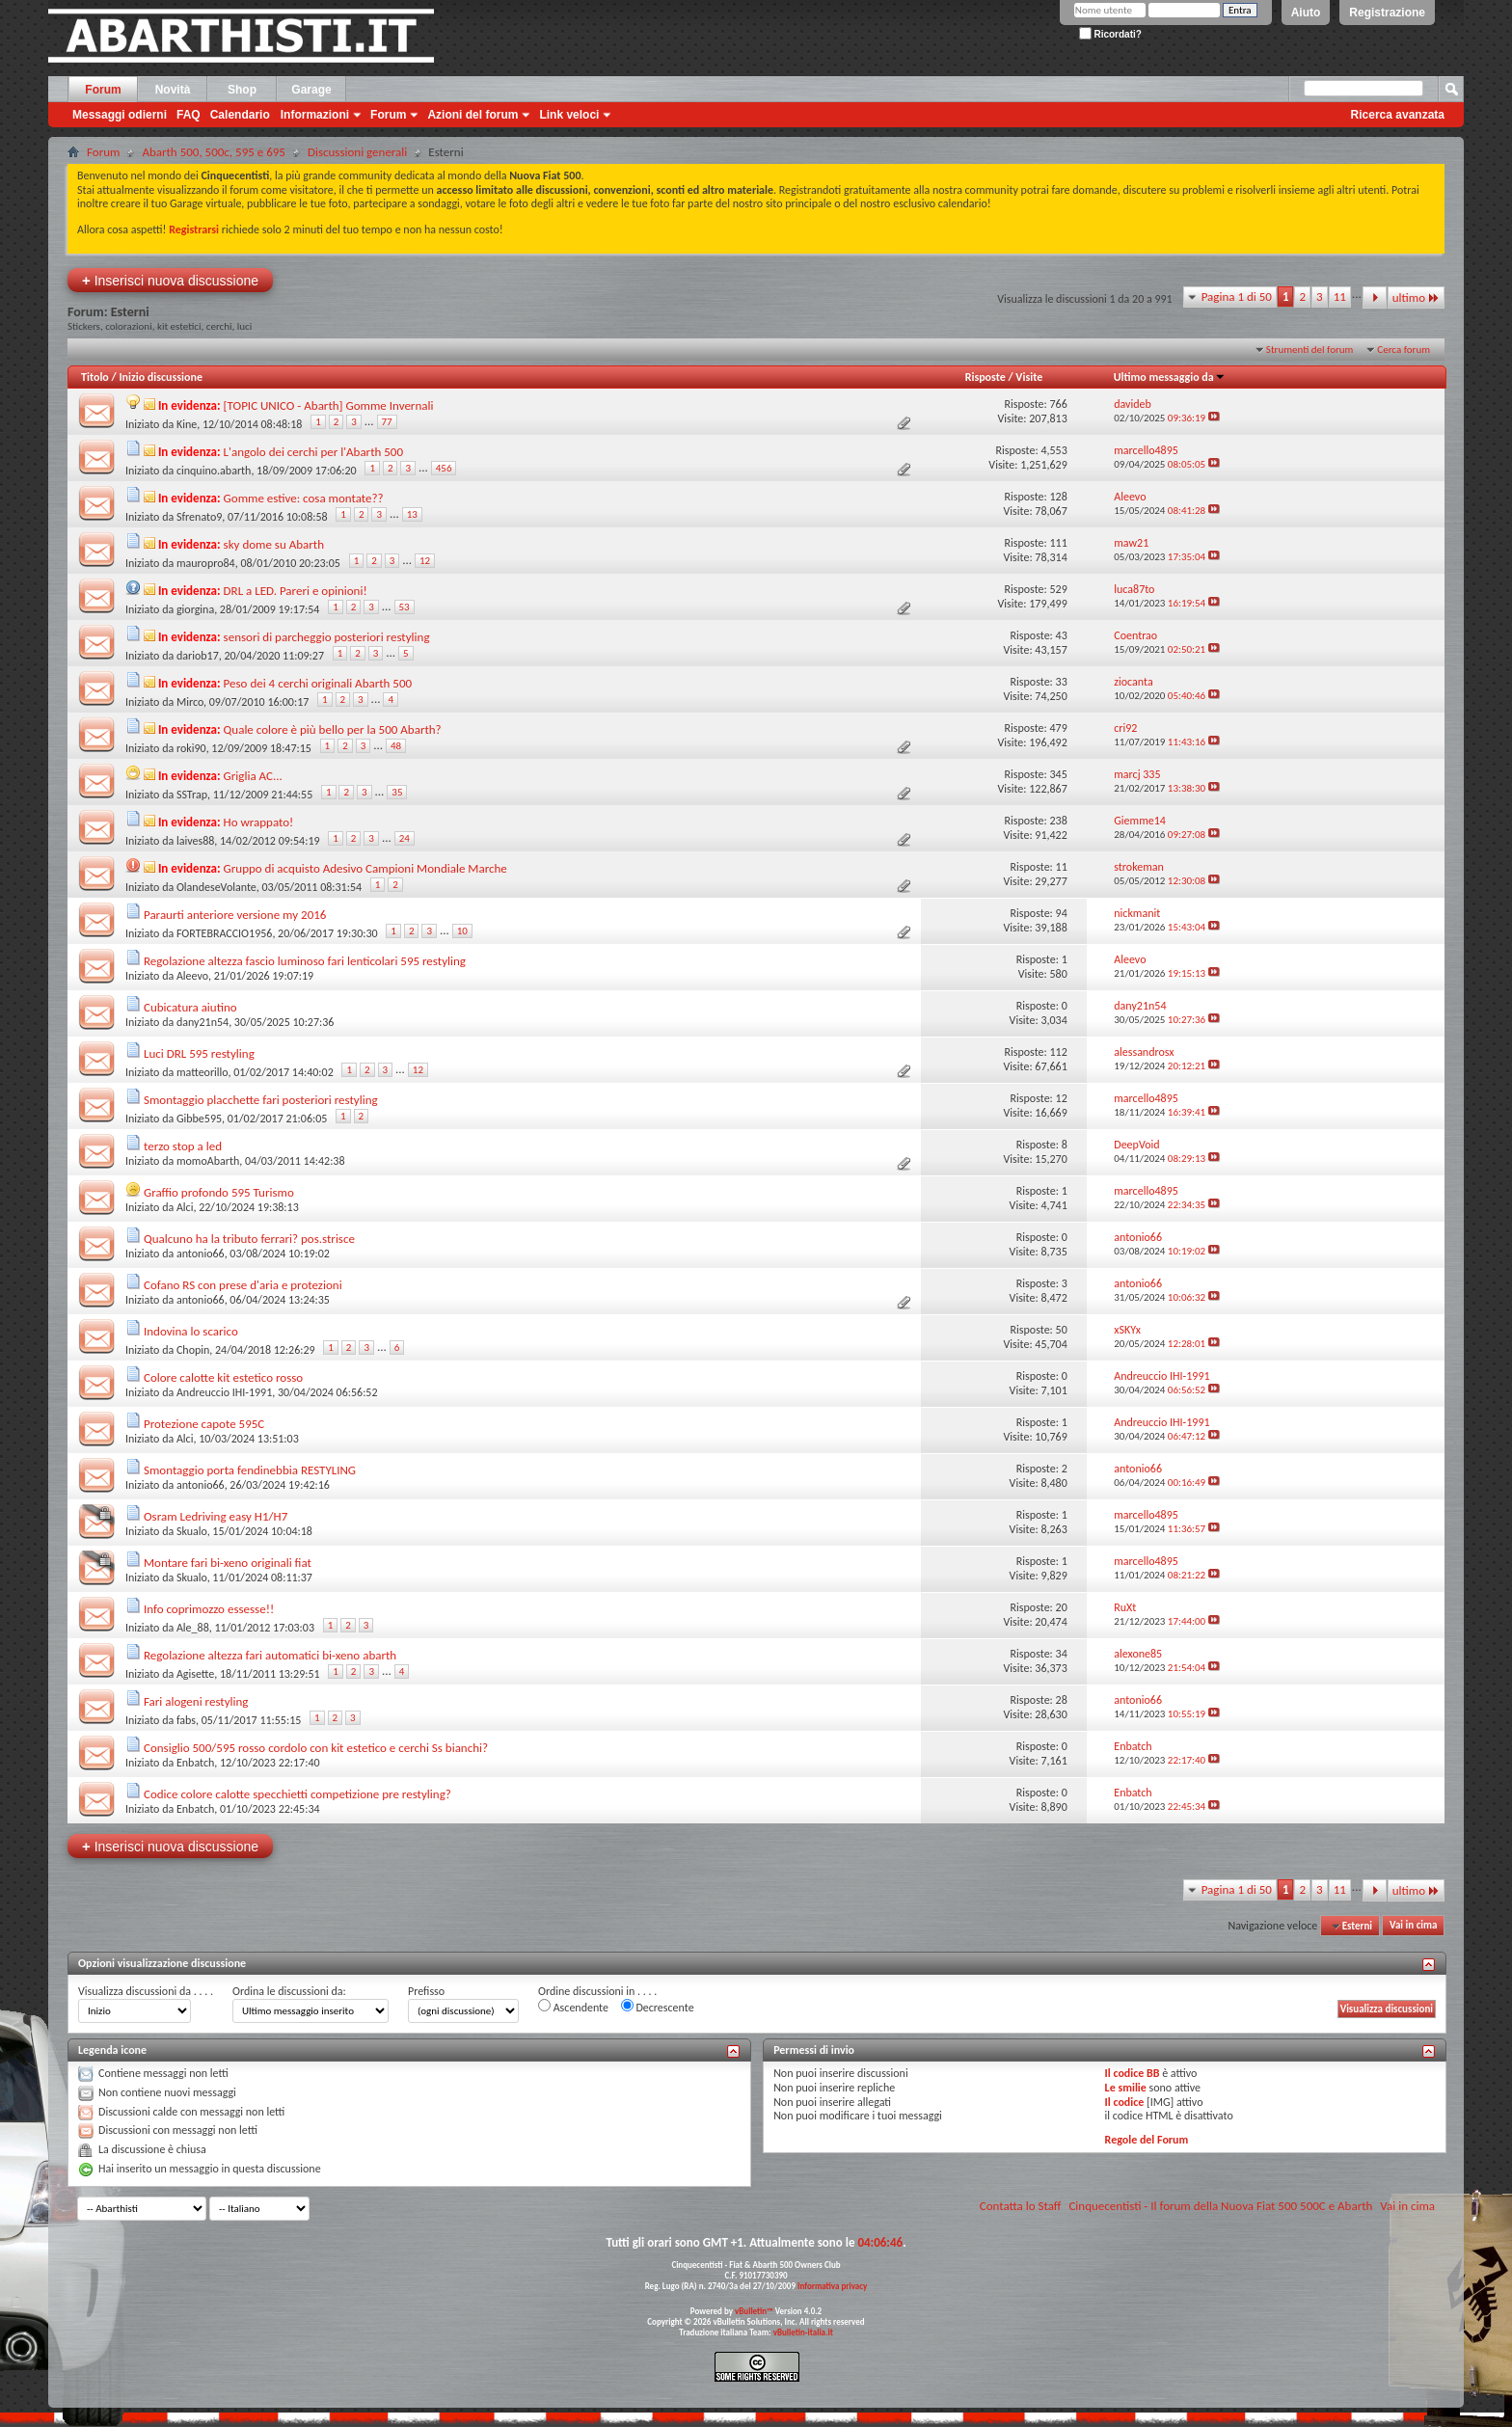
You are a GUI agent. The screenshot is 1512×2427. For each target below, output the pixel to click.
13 (412, 514)
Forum (103, 89)
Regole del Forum (1147, 2139)
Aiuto (1306, 12)
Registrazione (1387, 12)
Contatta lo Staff (1021, 2205)
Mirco (189, 702)
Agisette (195, 1674)
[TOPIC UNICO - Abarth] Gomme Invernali (329, 405)
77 (387, 422)
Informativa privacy (832, 2285)
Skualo (191, 1531)
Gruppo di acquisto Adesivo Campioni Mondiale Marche (365, 868)
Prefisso (426, 1991)
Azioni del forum (472, 114)
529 (1057, 589)
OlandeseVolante (216, 887)
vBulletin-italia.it (803, 2332)
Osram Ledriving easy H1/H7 (215, 1516)
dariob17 (197, 655)
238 (1057, 820)
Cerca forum (1403, 349)
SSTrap (191, 794)
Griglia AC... (253, 776)
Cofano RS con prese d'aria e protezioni (243, 1285)
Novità (173, 89)
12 (424, 560)
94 (1061, 913)
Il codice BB (1132, 2073)
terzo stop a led (183, 1146)
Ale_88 (192, 1627)
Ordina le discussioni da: (289, 1991)
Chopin (192, 1350)
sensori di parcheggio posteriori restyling (327, 637)
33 (1061, 681)
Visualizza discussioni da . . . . (145, 1991)
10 (462, 931)
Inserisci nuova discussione (170, 280)
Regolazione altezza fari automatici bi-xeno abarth (270, 1655)
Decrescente (657, 2006)
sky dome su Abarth (274, 544)
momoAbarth (207, 1161)
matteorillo (202, 1072)
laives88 (195, 841)
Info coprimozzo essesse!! (209, 1609)
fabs (186, 1720)
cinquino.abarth (213, 470)
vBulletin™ (754, 2311)
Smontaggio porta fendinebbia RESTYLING (250, 1470)
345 (1057, 774)
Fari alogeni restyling (196, 1701)
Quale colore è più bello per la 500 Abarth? (333, 729)
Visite (1028, 377)
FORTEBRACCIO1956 (224, 933)
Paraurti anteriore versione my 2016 (235, 914)
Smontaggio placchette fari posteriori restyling (261, 1099)
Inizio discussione (160, 377)
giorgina (195, 609)
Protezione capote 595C (204, 1423)
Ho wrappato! (259, 822)
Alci (185, 1207)
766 (1057, 404)
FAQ (188, 114)
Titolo (95, 377)
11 (1340, 296)
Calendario (240, 114)
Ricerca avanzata (1397, 114)
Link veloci (569, 114)
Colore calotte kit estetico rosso (223, 1377)
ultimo (1416, 297)
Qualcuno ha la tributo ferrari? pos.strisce (249, 1238)
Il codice (1125, 2102)
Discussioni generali (357, 152)
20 (1061, 1607)
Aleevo (192, 976)
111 (1057, 543)
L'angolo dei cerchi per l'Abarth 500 (313, 452)
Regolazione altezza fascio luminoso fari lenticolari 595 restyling (305, 961)
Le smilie (1126, 2087)
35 (397, 792)
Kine (186, 424)
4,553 (1053, 450)
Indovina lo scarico (191, 1331)
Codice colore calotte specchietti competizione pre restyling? (297, 1794)
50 (1061, 1329)
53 (404, 607)
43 (1061, 635)
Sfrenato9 (199, 517)
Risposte (985, 377)
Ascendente (573, 2006)
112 (1057, 1052)
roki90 (191, 748)
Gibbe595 (199, 1118)
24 (404, 838)
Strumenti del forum (1310, 349)
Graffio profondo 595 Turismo (219, 1192)
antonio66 (200, 1253)
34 (1061, 1653)
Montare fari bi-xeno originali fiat (227, 1562)
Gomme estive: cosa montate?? (304, 498)
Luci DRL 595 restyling (199, 1053)
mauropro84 (205, 563)
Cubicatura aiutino (190, 1007)
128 (1057, 496)
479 (1057, 728)
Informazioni (315, 114)
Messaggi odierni (119, 114)
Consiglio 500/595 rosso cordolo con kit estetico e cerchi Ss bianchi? (316, 1747)
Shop (242, 89)
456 (444, 468)
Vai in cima (1413, 1926)
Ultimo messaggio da (1170, 377)
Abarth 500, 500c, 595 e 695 (213, 152)
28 (1061, 1700)
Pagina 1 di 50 (1237, 296)
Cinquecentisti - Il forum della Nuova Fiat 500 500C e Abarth (1220, 2205)
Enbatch (195, 1762)
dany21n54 (202, 1022)
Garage (311, 89)
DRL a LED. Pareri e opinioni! (295, 590)
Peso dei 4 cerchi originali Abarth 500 (318, 683)
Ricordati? (1110, 34)
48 (396, 746)
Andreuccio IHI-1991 (224, 1392)
